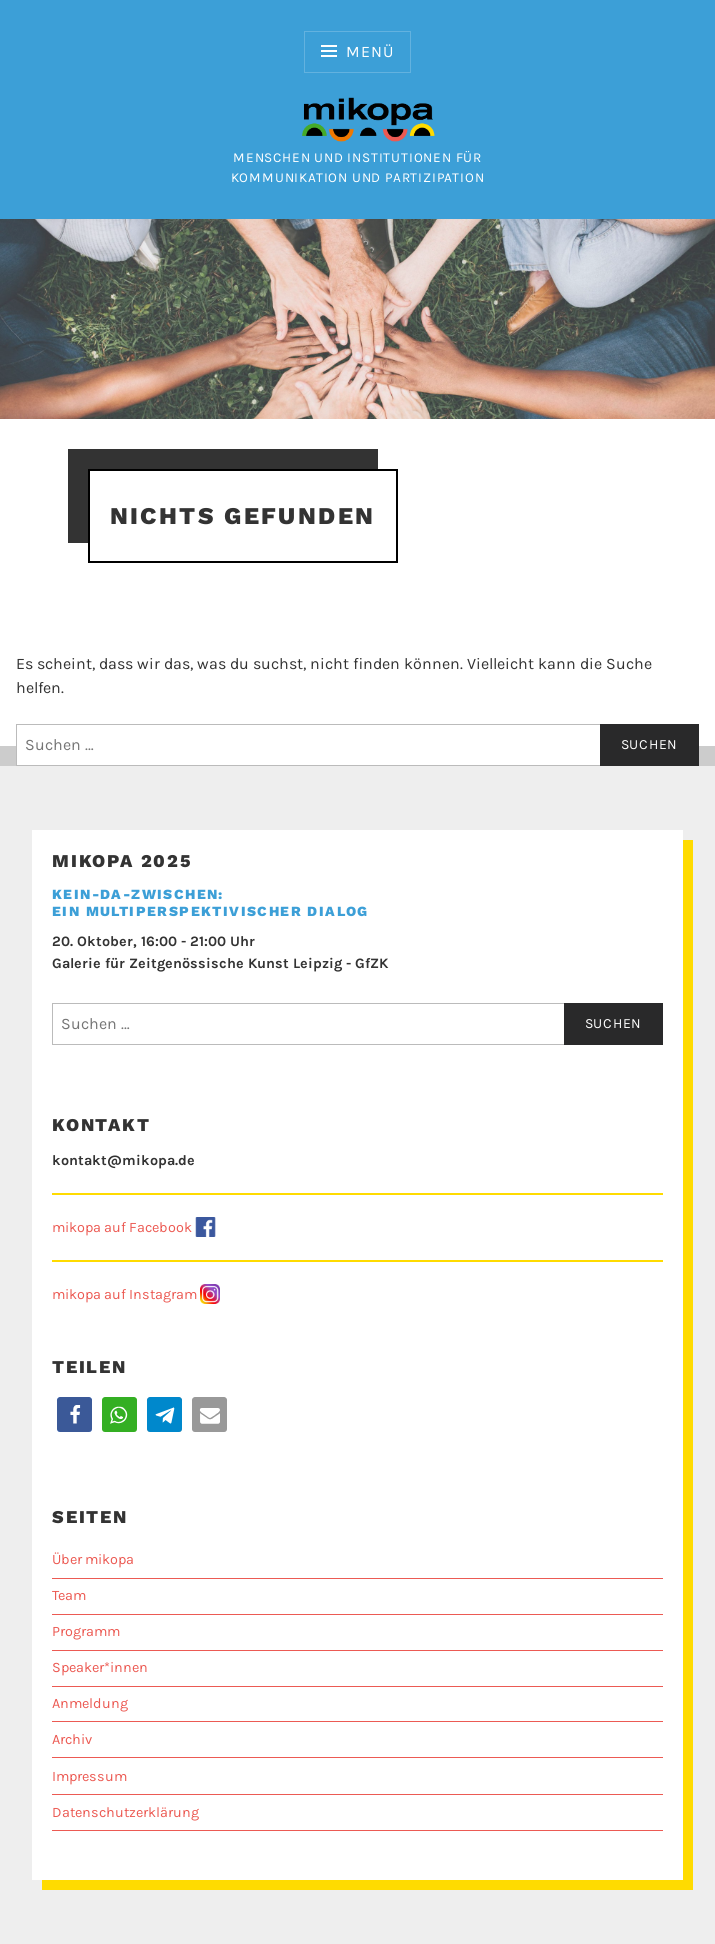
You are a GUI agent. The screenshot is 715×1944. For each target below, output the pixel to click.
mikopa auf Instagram (124, 1294)
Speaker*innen (100, 1667)
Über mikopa (93, 1559)
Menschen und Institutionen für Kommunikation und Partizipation (358, 158)
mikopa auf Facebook (122, 1227)
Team (69, 1595)
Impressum (89, 1776)
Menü (369, 51)
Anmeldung (90, 1703)
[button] (74, 1414)
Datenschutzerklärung (125, 1812)
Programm (86, 1631)
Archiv (72, 1739)
